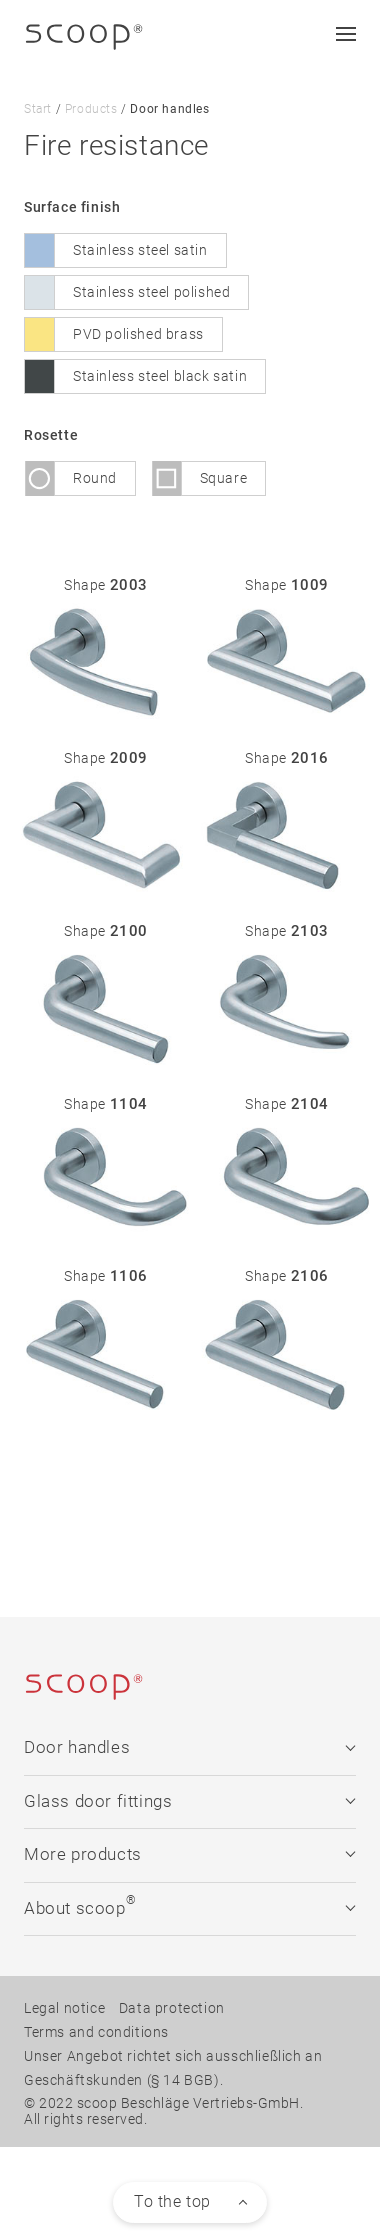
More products (189, 1853)
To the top (172, 2200)
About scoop (189, 1904)
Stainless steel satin (140, 249)
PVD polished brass (138, 333)
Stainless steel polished (151, 291)
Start (38, 109)
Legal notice (64, 2007)
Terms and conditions (96, 2031)
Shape (106, 584)
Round (95, 477)
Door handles (189, 1747)
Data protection (172, 2007)
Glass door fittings (189, 1800)
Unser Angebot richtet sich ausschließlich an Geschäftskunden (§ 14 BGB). (173, 2067)
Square (224, 477)
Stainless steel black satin (160, 375)
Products (91, 109)
